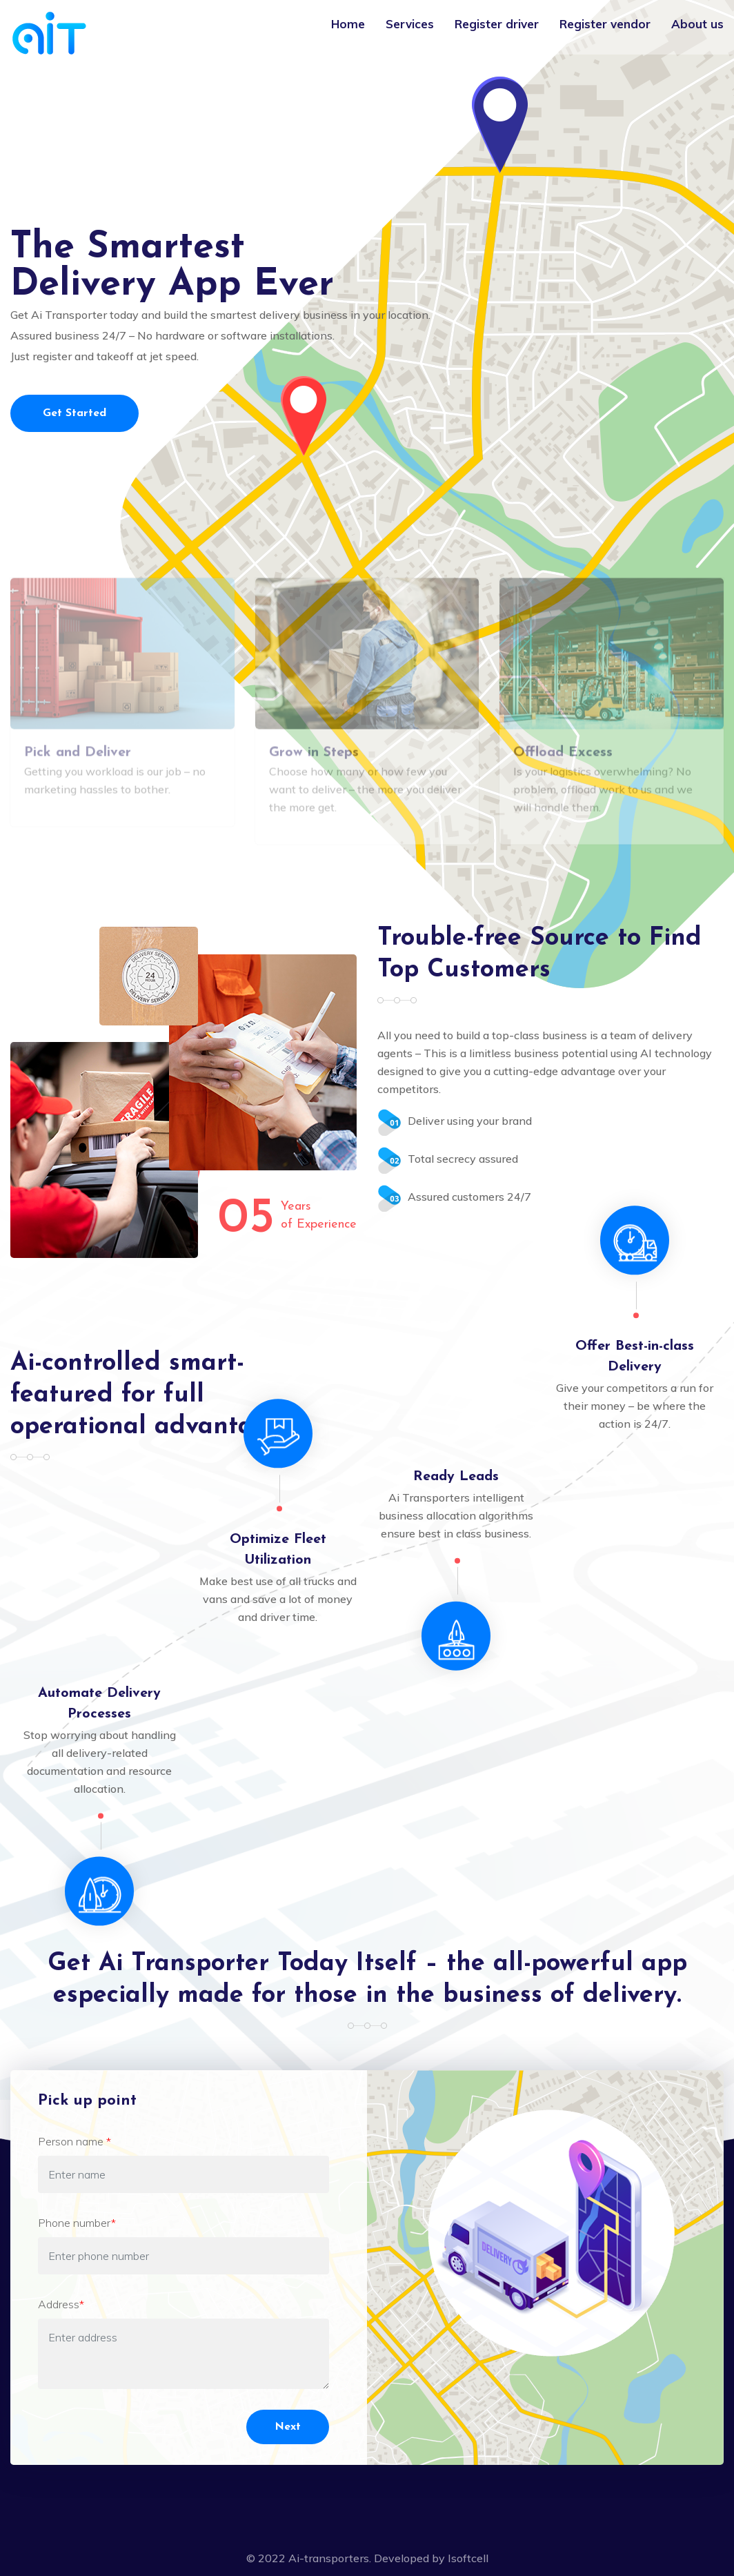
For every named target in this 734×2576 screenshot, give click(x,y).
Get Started (74, 413)
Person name (74, 2141)
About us (697, 24)
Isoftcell (468, 2558)
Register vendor (605, 24)
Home (348, 24)
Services (410, 24)
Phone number (77, 2223)
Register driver (497, 24)
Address (61, 2304)
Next (288, 2426)
